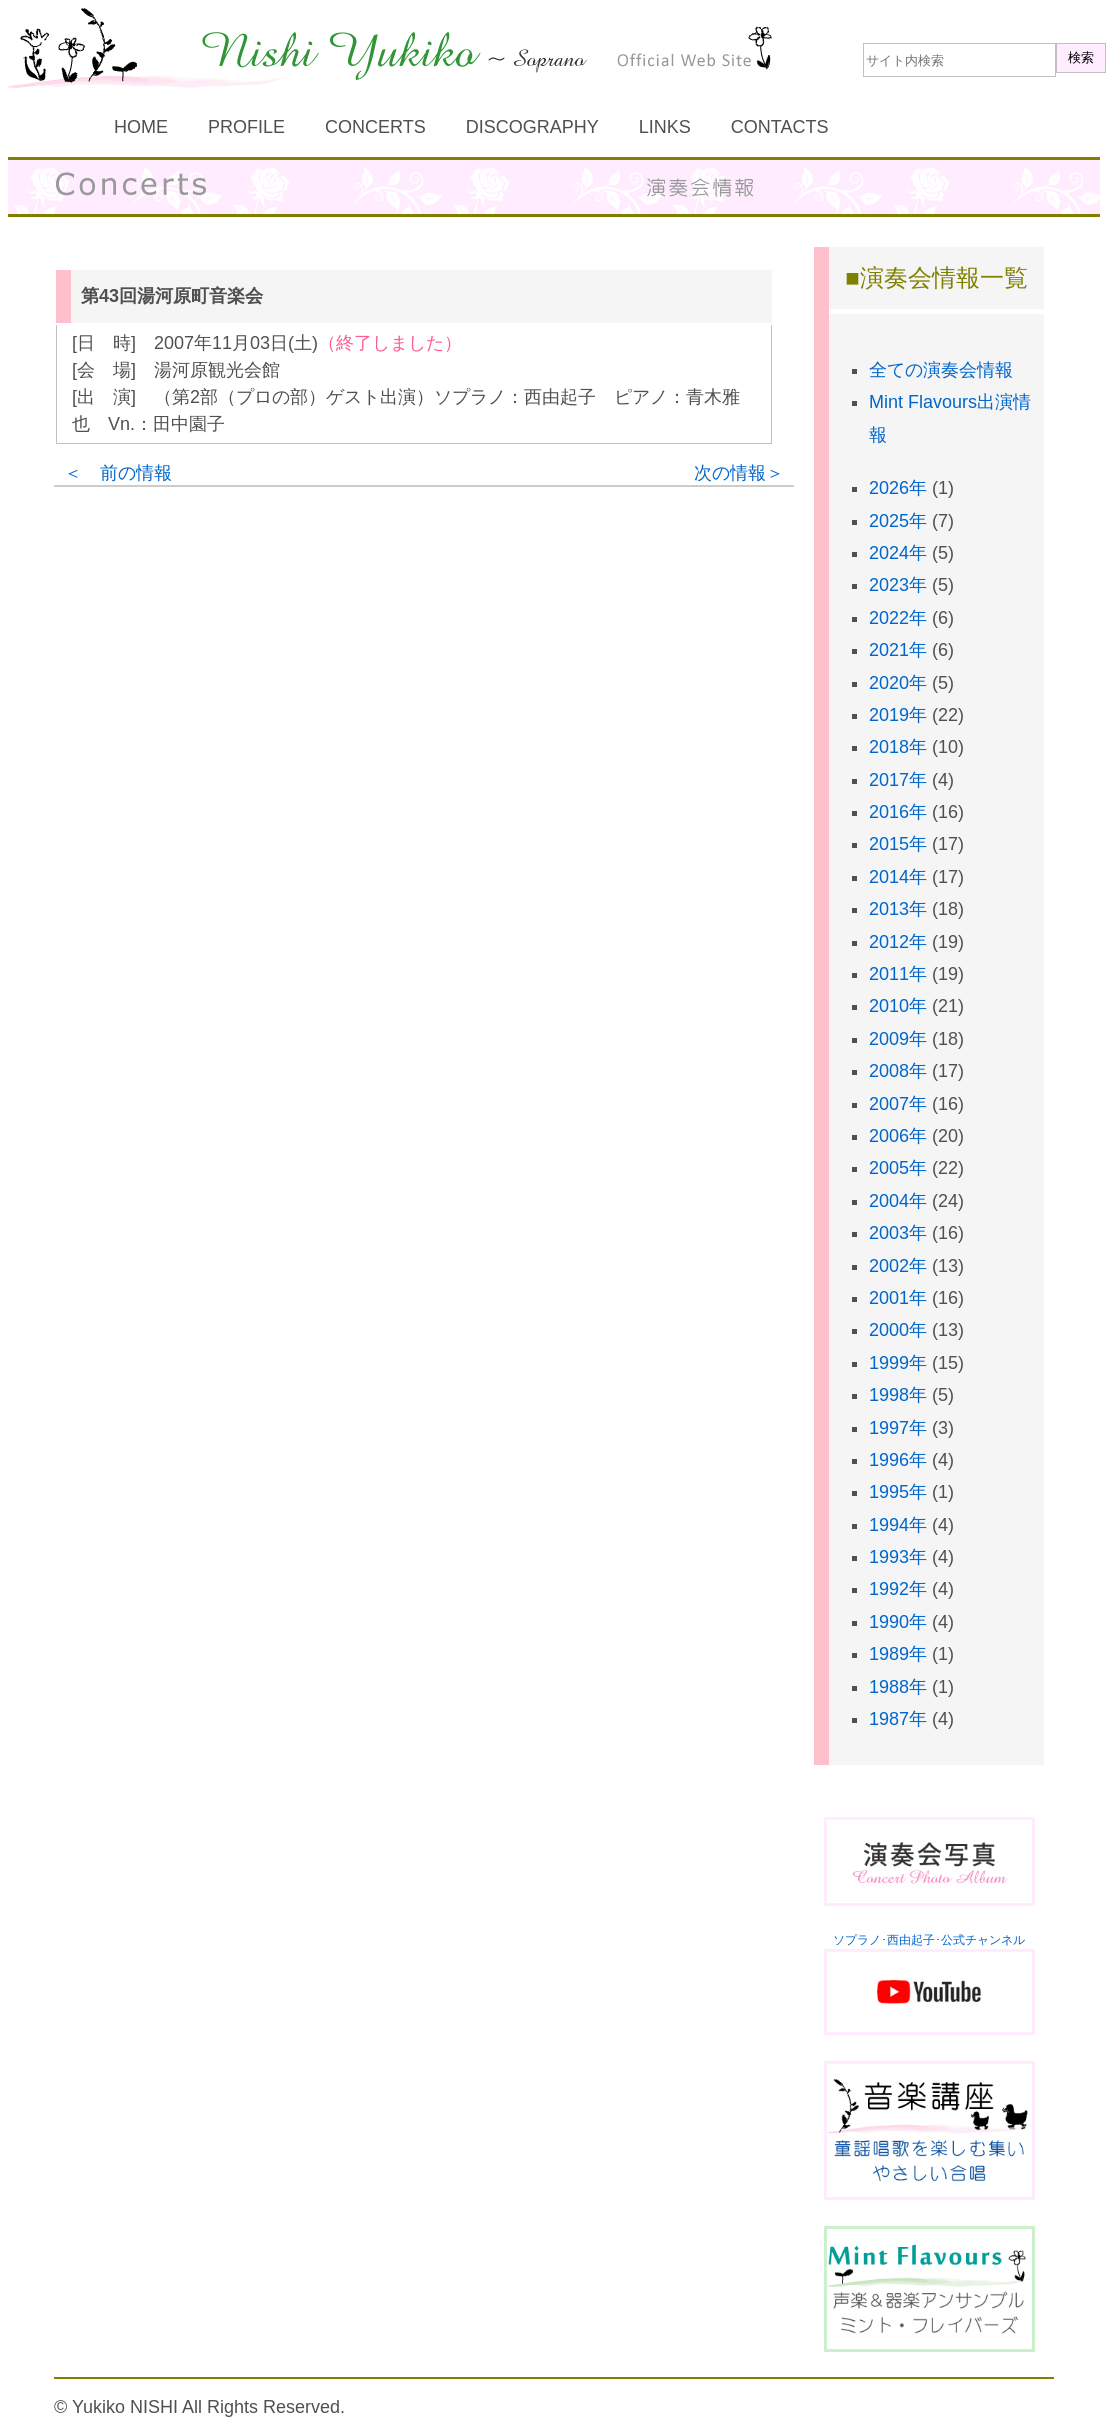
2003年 (898, 1233)
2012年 (898, 942)
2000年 (898, 1330)
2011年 (898, 974)
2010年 (898, 1006)
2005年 (898, 1168)
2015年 (898, 844)
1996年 (898, 1460)
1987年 (898, 1719)
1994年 (898, 1525)
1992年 (898, 1589)
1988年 (898, 1687)
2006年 (898, 1136)
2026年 (898, 488)
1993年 (898, 1557)
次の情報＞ (739, 473)
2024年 (898, 553)
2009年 (898, 1039)
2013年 (898, 909)
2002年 (898, 1266)
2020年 (898, 683)
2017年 (898, 780)
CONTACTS (780, 127)
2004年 (898, 1201)
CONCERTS (375, 127)
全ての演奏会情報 (941, 370)
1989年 (898, 1654)
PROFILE (246, 127)
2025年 (898, 521)
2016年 (898, 812)
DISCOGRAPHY (532, 127)
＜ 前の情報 (118, 473)
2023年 (898, 585)
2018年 (898, 747)
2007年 (898, 1104)
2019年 (898, 715)
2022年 (898, 618)
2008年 (898, 1071)
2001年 (898, 1298)
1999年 (898, 1363)
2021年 (898, 650)
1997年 (898, 1428)
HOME (141, 127)
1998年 (898, 1395)
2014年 (898, 877)
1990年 (898, 1622)
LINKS (665, 127)
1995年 (898, 1492)
